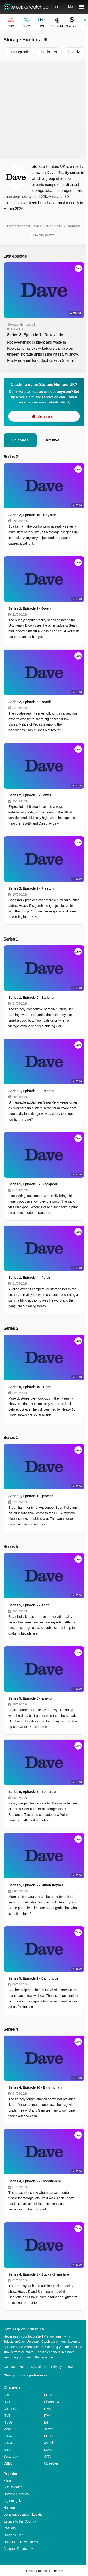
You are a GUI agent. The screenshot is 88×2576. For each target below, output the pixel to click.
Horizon (9, 2508)
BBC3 (48, 2436)
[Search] (57, 7)
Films (7, 2480)
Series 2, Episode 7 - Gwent (29, 608)
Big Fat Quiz (13, 2501)
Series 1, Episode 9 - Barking (31, 997)
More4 (8, 2429)
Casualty (10, 2528)
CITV (48, 2456)
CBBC (8, 2463)
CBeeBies (51, 2463)
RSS (69, 2367)
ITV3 (7, 2415)
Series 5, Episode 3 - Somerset (32, 1792)
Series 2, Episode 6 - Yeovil (29, 702)
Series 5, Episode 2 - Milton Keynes (36, 1885)
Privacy (56, 2367)
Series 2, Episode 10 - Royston (32, 515)
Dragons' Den (13, 2535)
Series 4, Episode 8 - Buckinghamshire (38, 2274)
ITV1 (7, 2402)
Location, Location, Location (24, 2514)
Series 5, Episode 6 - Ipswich (30, 1698)
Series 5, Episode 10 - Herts (30, 1387)
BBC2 (48, 2395)
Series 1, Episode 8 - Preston (31, 1091)
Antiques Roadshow (18, 2549)
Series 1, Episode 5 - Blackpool (32, 1184)
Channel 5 (11, 2409)
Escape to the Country (20, 2521)
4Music (49, 2443)
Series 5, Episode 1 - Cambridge (33, 1978)
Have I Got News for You (21, 2542)
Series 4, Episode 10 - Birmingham (35, 2087)
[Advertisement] (44, 110)
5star (7, 2450)
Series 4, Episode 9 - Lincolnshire (34, 2181)
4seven (49, 2429)
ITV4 (47, 2415)
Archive (52, 440)
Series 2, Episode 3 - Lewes (29, 795)
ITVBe (8, 2422)
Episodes (20, 440)
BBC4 (8, 2443)
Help (22, 2367)
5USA (8, 2436)
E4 (46, 2422)
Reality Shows (43, 235)
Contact (9, 2367)
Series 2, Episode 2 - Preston (31, 888)
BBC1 (8, 2395)
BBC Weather (13, 2487)
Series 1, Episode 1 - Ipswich (30, 1496)
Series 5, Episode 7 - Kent (28, 1605)
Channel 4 (51, 2402)
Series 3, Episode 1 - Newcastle (35, 335)
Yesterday (11, 2456)
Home (28, 2570)
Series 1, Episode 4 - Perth (29, 1277)
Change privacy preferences (26, 2375)
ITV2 (47, 2409)
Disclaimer (38, 2367)
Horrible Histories (16, 2494)
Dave (48, 2450)
